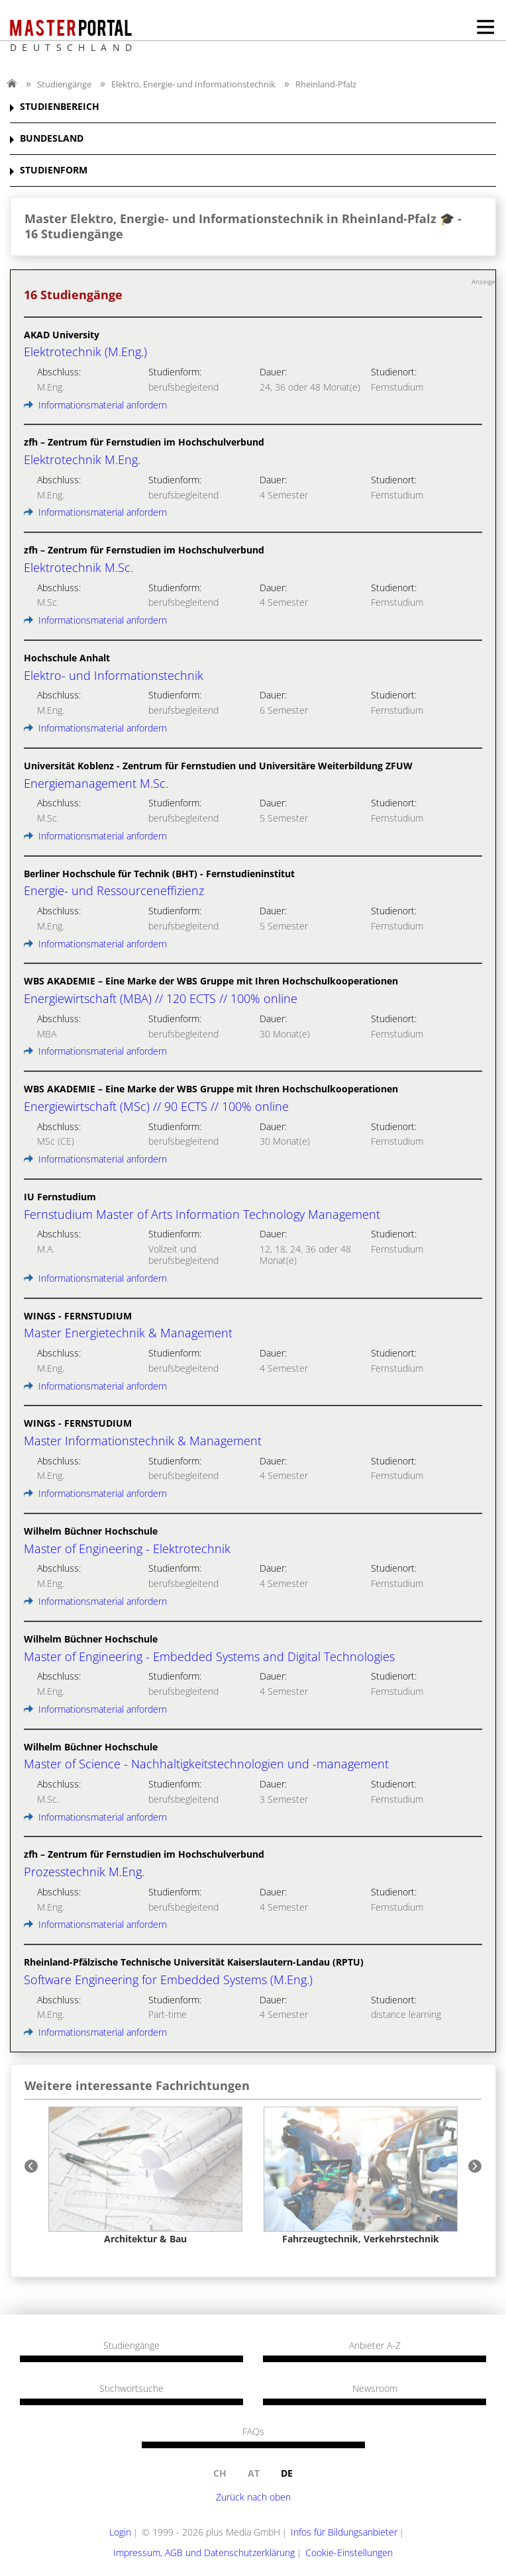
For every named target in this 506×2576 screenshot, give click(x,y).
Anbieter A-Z (375, 2346)
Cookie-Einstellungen (349, 2552)
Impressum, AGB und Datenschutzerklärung (204, 2552)
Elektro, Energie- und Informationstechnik (193, 84)
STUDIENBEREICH (59, 107)
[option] (145, 2175)
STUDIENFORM (53, 170)
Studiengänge (64, 84)
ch (220, 2473)
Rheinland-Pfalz (325, 84)
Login (120, 2532)
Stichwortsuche (131, 2389)
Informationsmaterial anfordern (95, 405)
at (254, 2473)
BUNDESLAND (51, 138)
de (287, 2473)
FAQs (253, 2432)
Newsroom (374, 2389)
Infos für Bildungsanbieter (344, 2532)
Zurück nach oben (253, 2497)
